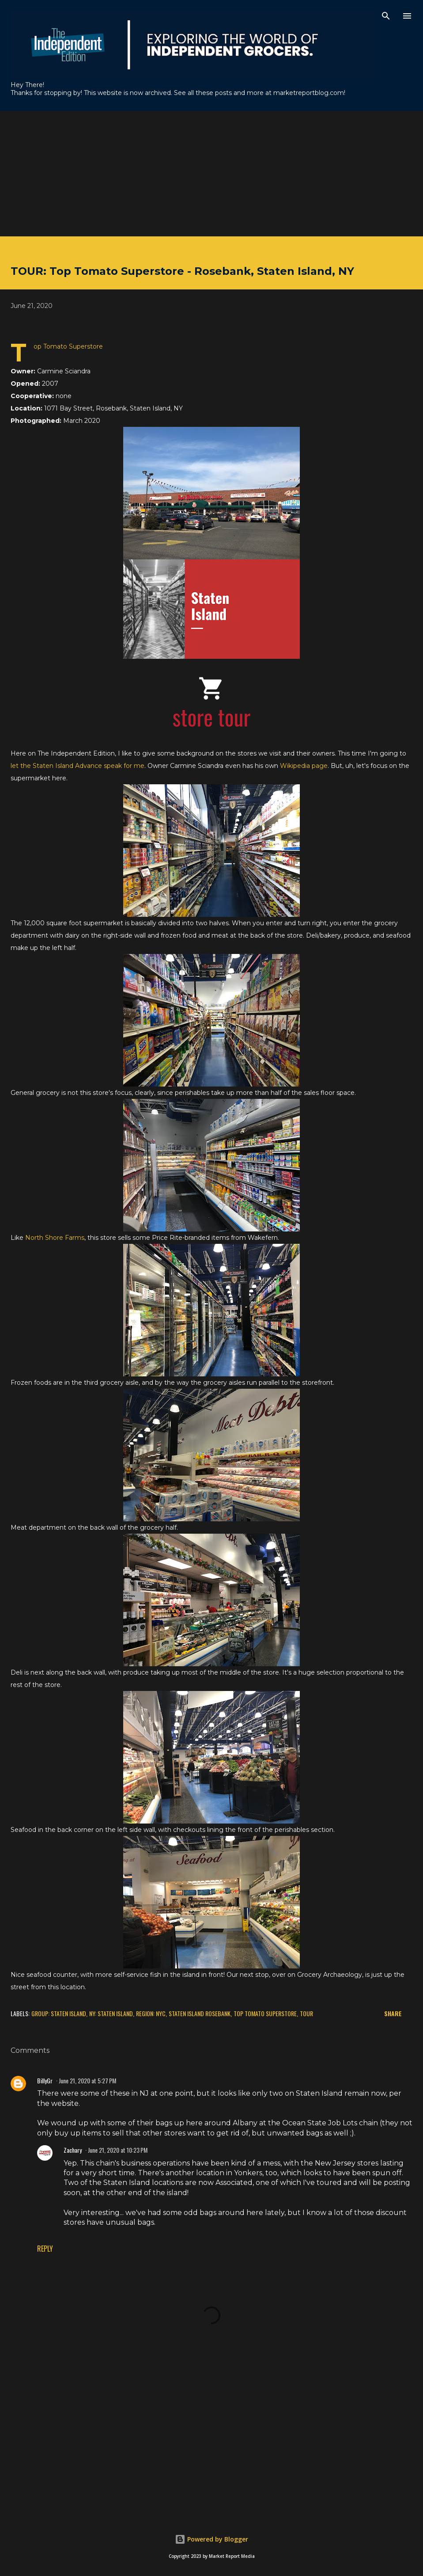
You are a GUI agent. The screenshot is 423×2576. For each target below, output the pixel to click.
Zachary (73, 2149)
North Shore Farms (54, 1238)
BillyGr (45, 2080)
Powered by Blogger (211, 2539)
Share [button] (393, 2013)
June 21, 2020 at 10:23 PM (117, 2149)
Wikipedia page (304, 766)
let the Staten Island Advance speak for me (77, 766)
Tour (306, 2013)
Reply (45, 2248)
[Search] (386, 16)
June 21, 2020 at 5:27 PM (87, 2080)
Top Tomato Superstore (265, 2013)
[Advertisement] (211, 173)
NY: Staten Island (111, 2013)
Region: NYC (151, 2013)
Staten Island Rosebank (199, 2013)
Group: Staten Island (58, 2013)
